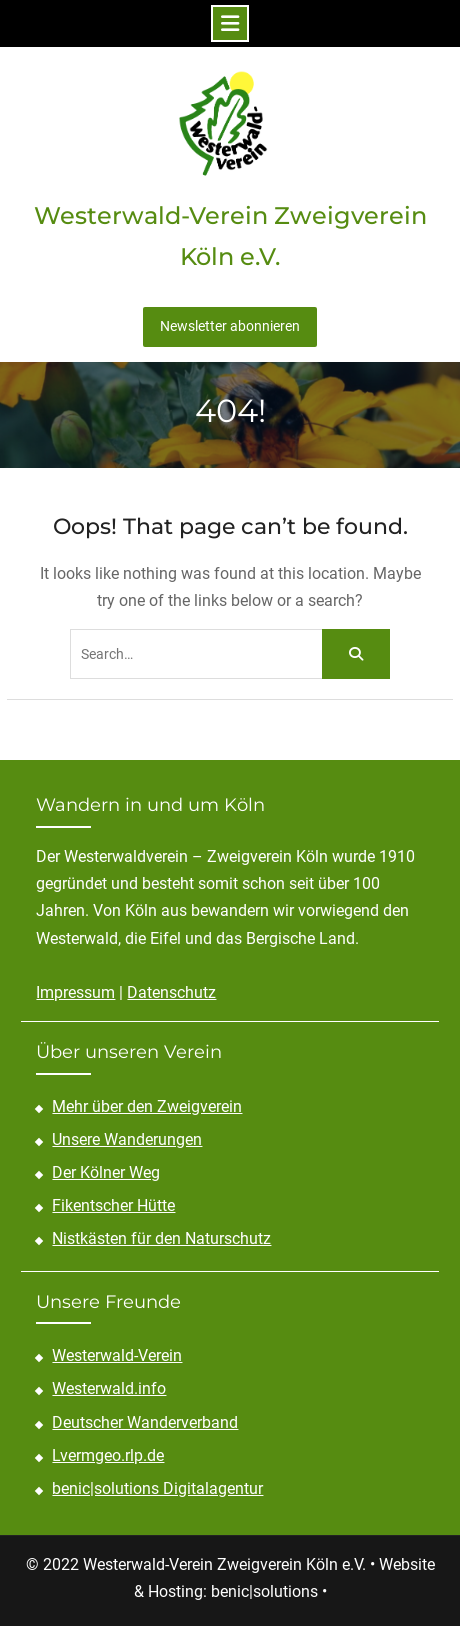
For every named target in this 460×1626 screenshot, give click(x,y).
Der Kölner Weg (106, 1172)
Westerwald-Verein (117, 1355)
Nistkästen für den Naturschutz (161, 1238)
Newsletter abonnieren (230, 326)
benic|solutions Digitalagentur (157, 1488)
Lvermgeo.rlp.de (108, 1455)
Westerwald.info (109, 1388)
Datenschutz (171, 992)
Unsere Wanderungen (127, 1139)
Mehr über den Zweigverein (147, 1106)
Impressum (75, 992)
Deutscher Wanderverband (145, 1422)
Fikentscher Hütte (113, 1205)
